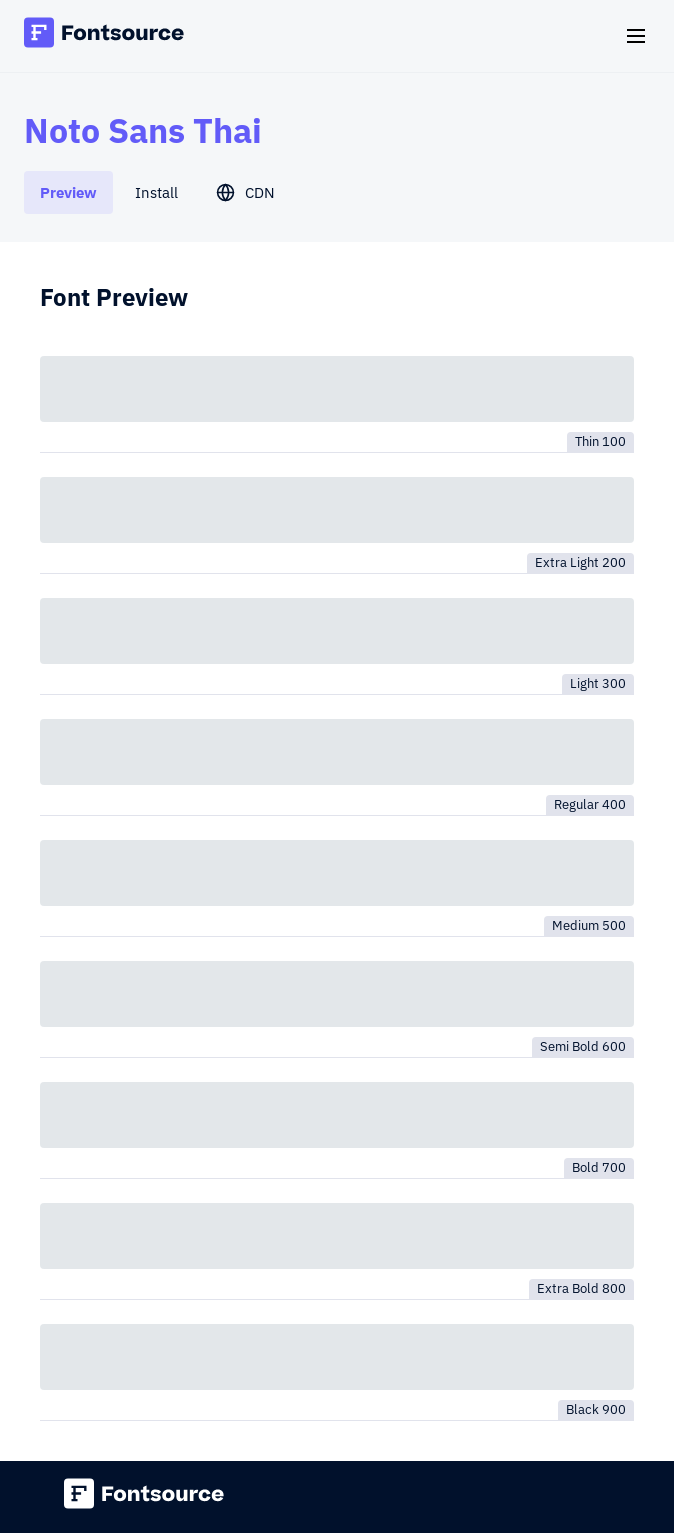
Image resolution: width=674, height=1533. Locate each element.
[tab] (68, 192)
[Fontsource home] (104, 35)
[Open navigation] (636, 36)
